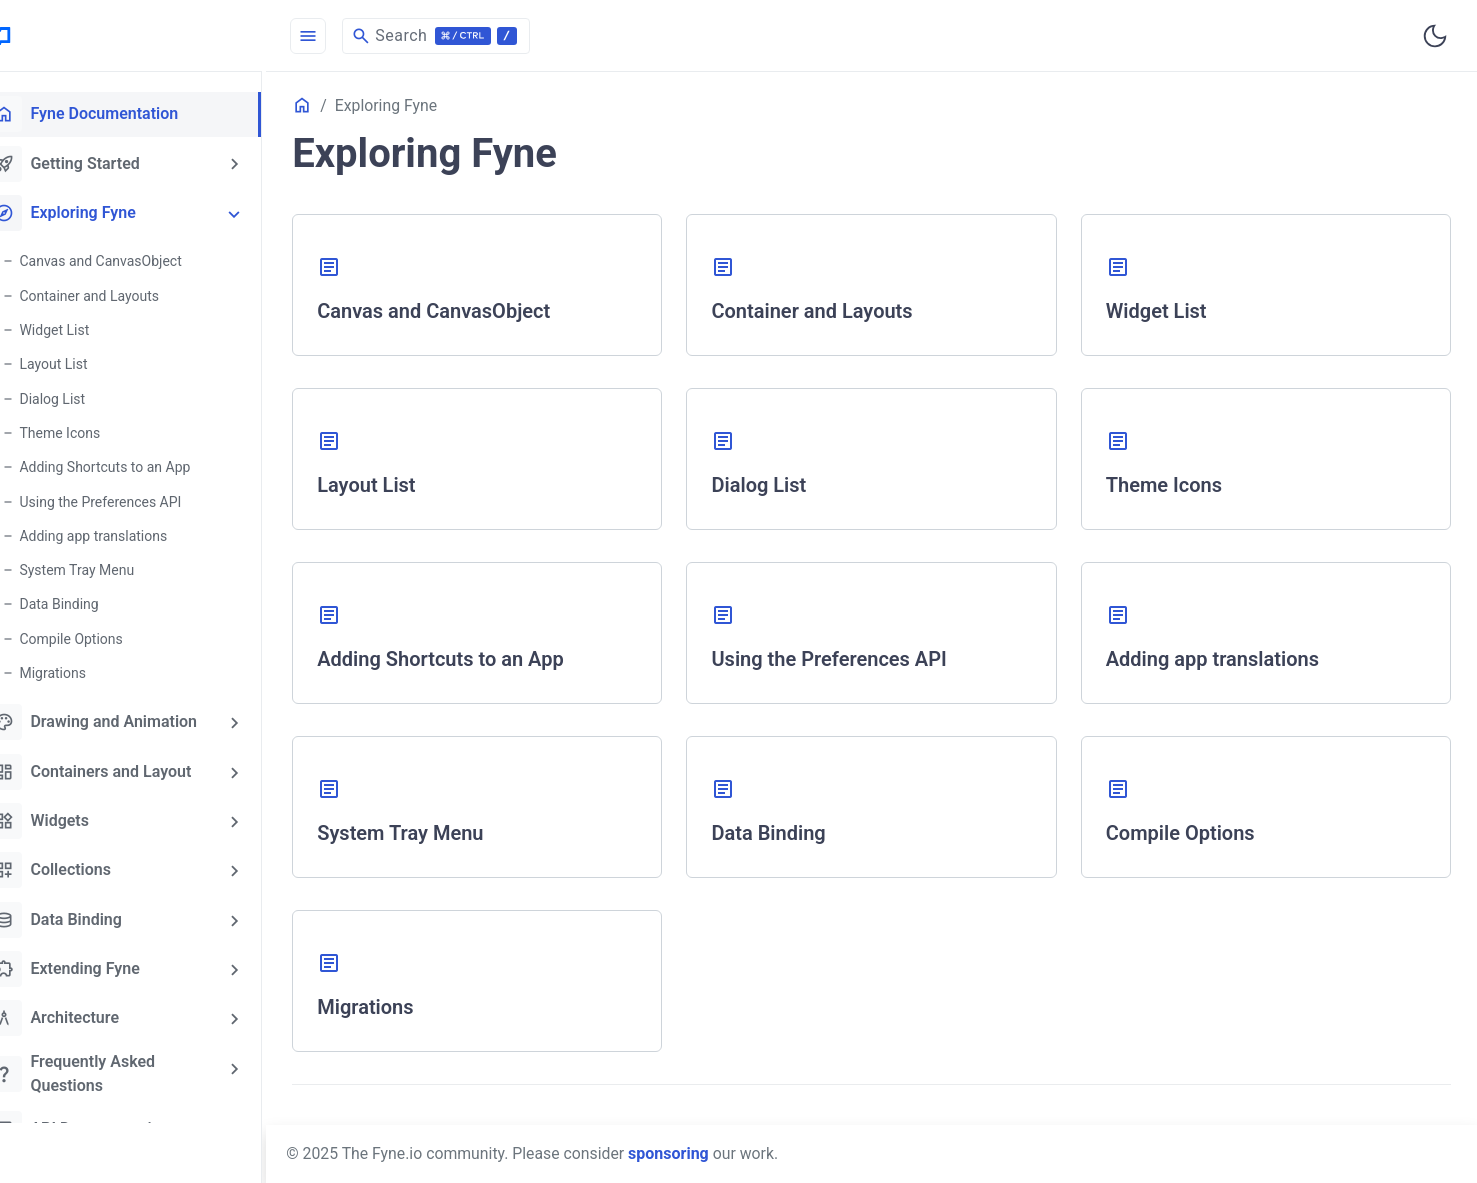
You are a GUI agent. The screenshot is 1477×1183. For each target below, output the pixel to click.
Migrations (86, 668)
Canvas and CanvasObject (134, 260)
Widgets (71, 815)
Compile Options (104, 634)
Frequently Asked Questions (104, 1065)
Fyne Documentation (116, 114)
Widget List (88, 328)
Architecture (86, 1011)
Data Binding (92, 600)
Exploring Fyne (94, 212)
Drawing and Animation (125, 717)
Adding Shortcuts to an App (138, 464)
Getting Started (96, 163)
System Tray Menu (110, 566)
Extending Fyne (96, 962)
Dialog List (86, 396)
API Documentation (111, 1121)
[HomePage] (150, 36)
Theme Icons (93, 430)
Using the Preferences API (134, 498)
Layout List (87, 362)
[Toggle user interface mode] (1435, 36)
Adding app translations (127, 532)
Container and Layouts (123, 294)
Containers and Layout (122, 766)
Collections (82, 864)
